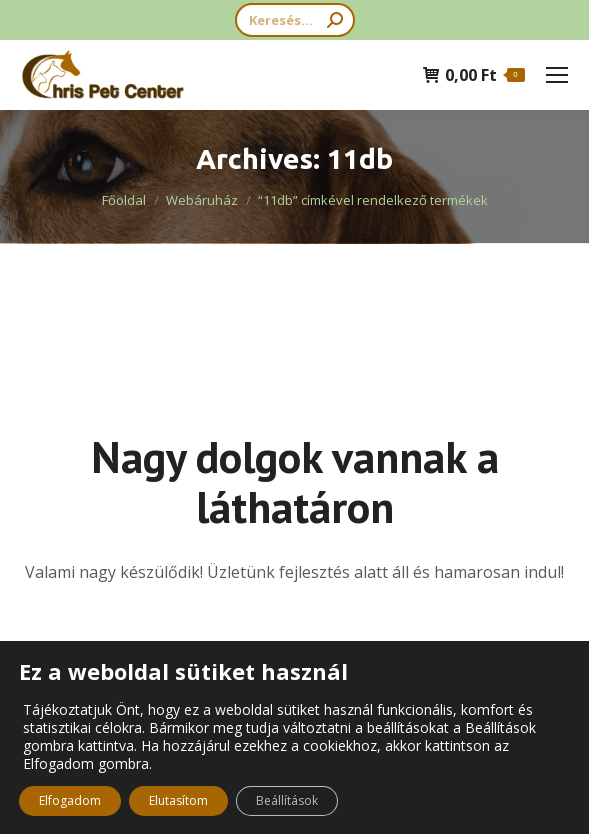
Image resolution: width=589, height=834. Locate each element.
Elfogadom (70, 800)
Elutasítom (178, 800)
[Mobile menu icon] (557, 75)
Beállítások (287, 800)
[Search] (295, 20)
